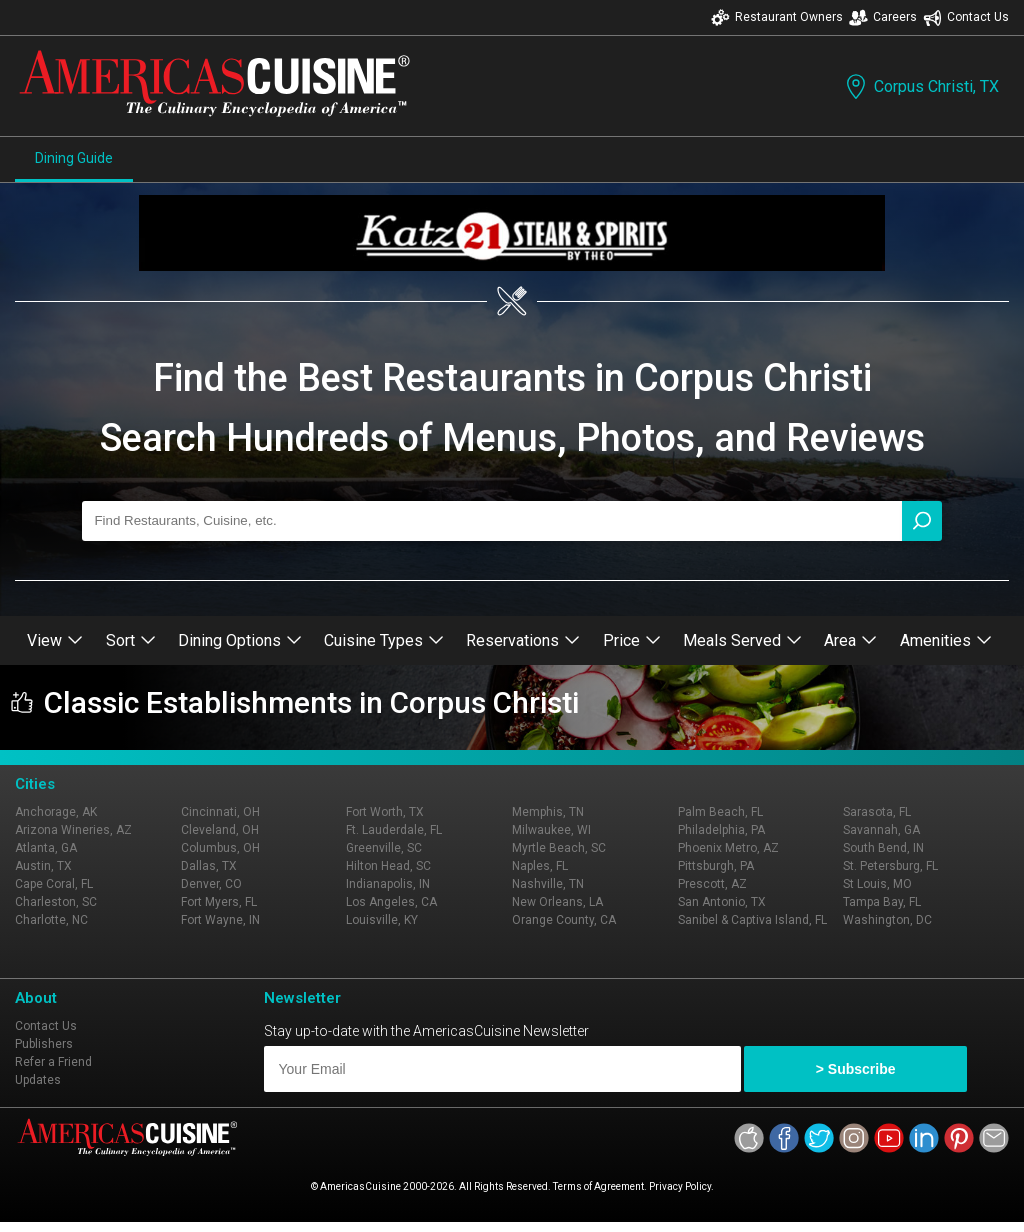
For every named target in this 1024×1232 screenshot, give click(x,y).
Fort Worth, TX (385, 812)
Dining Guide (74, 158)
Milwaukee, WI (551, 830)
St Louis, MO (877, 884)
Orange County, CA (564, 920)
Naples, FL (540, 866)
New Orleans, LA (557, 902)
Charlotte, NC (51, 920)
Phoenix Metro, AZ (728, 848)
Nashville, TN (548, 884)
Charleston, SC (56, 902)
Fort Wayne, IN (220, 920)
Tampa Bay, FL (882, 902)
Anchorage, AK (56, 812)
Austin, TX (43, 866)
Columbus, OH (220, 848)
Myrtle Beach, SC (559, 848)
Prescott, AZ (712, 884)
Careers (883, 17)
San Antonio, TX (722, 902)
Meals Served (742, 640)
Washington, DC (887, 920)
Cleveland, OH (220, 830)
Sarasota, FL (877, 812)
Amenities (946, 640)
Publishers (44, 1044)
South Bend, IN (883, 848)
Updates (38, 1080)
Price (632, 640)
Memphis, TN (548, 812)
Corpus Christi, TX (920, 86)
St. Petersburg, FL (890, 866)
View (55, 640)
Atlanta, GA (46, 848)
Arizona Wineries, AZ (73, 830)
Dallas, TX (209, 866)
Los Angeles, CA (391, 902)
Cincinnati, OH (220, 812)
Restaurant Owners (777, 17)
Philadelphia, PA (721, 830)
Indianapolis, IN (388, 884)
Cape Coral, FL (54, 884)
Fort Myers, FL (219, 902)
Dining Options (240, 640)
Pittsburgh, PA (716, 866)
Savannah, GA (881, 830)
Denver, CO (211, 884)
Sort (131, 640)
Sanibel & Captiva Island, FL (752, 920)
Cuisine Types (384, 640)
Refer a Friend (53, 1062)
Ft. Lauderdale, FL (394, 830)
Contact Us (966, 17)
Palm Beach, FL (720, 812)
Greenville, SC (384, 848)
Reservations (523, 640)
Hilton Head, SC (388, 866)
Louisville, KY (382, 920)
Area (850, 640)
